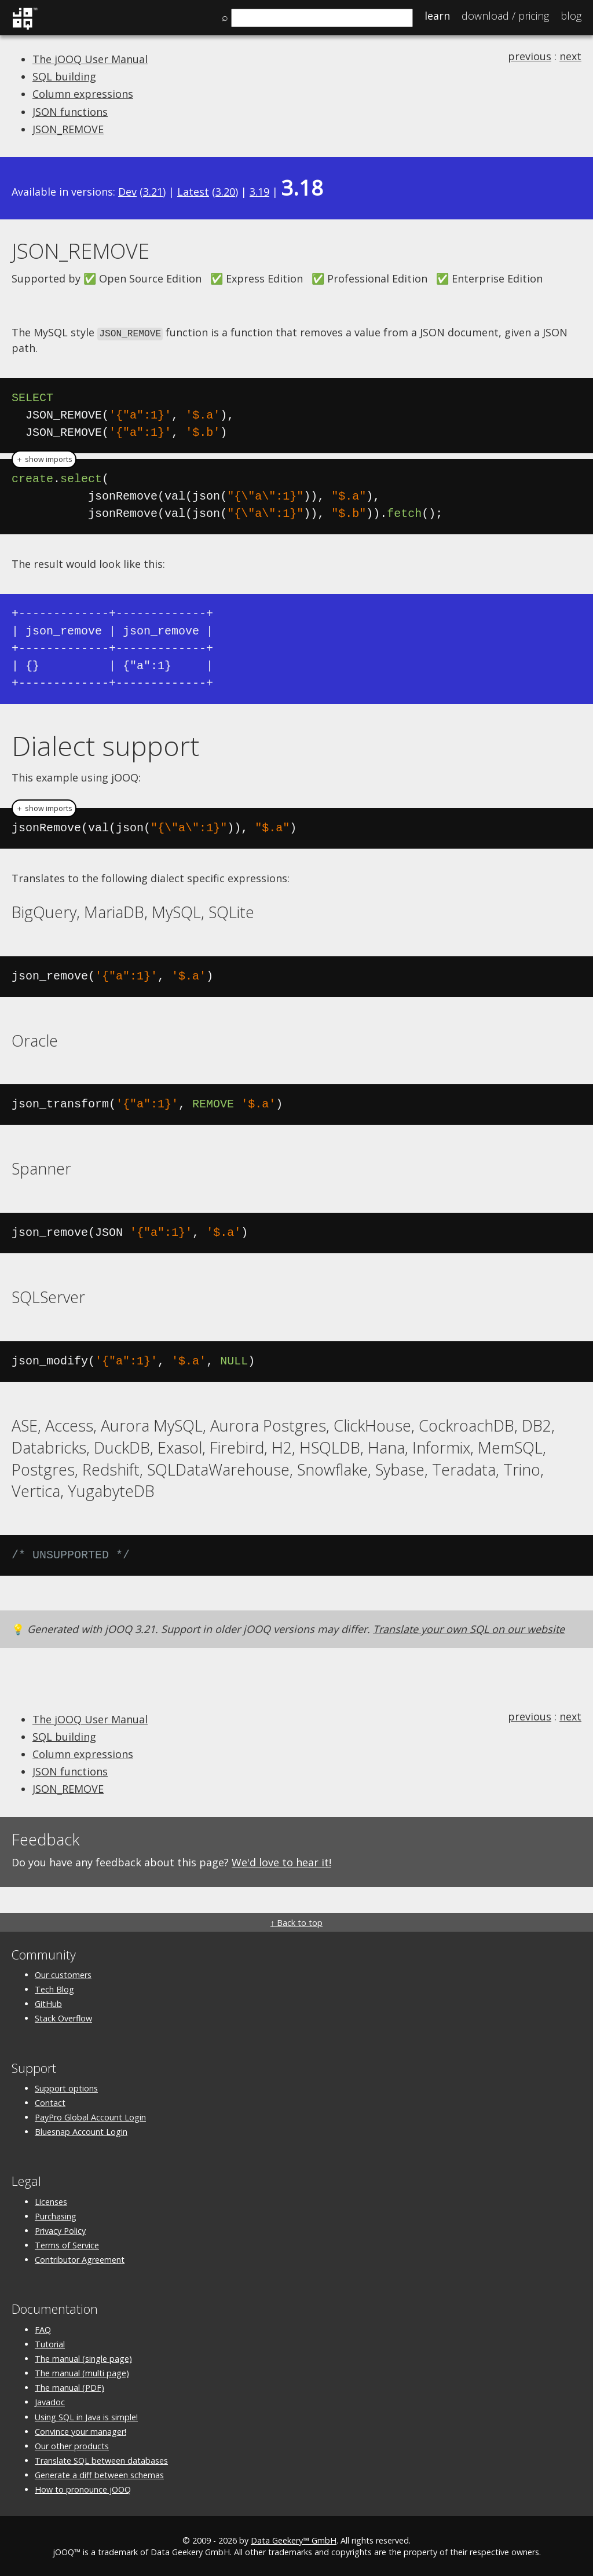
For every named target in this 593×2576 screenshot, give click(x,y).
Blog (571, 16)
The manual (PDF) (69, 2386)
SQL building (64, 76)
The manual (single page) (83, 2357)
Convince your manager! (80, 2430)
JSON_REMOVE (68, 129)
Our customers (63, 1973)
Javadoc (50, 2401)
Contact (50, 2101)
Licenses (51, 2200)
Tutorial (50, 2343)
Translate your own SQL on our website (469, 1628)
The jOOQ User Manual (90, 59)
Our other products (72, 2444)
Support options (66, 2087)
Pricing (505, 16)
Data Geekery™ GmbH (293, 2539)
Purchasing (55, 2215)
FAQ (43, 2328)
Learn (437, 16)
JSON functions (70, 112)
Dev (127, 192)
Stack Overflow (63, 2017)
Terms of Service (67, 2244)
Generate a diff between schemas (99, 2474)
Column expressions (82, 94)
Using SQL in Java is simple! (86, 2415)
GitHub (48, 2003)
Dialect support (105, 744)
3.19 (259, 192)
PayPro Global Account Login (90, 2116)
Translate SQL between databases (101, 2459)
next (570, 56)
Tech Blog (54, 1988)
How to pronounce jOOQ (83, 2488)
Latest (193, 192)
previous (529, 56)
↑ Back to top (296, 1921)
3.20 (225, 192)
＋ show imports (44, 458)
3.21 (153, 192)
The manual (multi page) (82, 2372)
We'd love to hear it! (281, 1862)
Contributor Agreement (80, 2259)
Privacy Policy (60, 2229)
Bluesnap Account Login (81, 2131)
